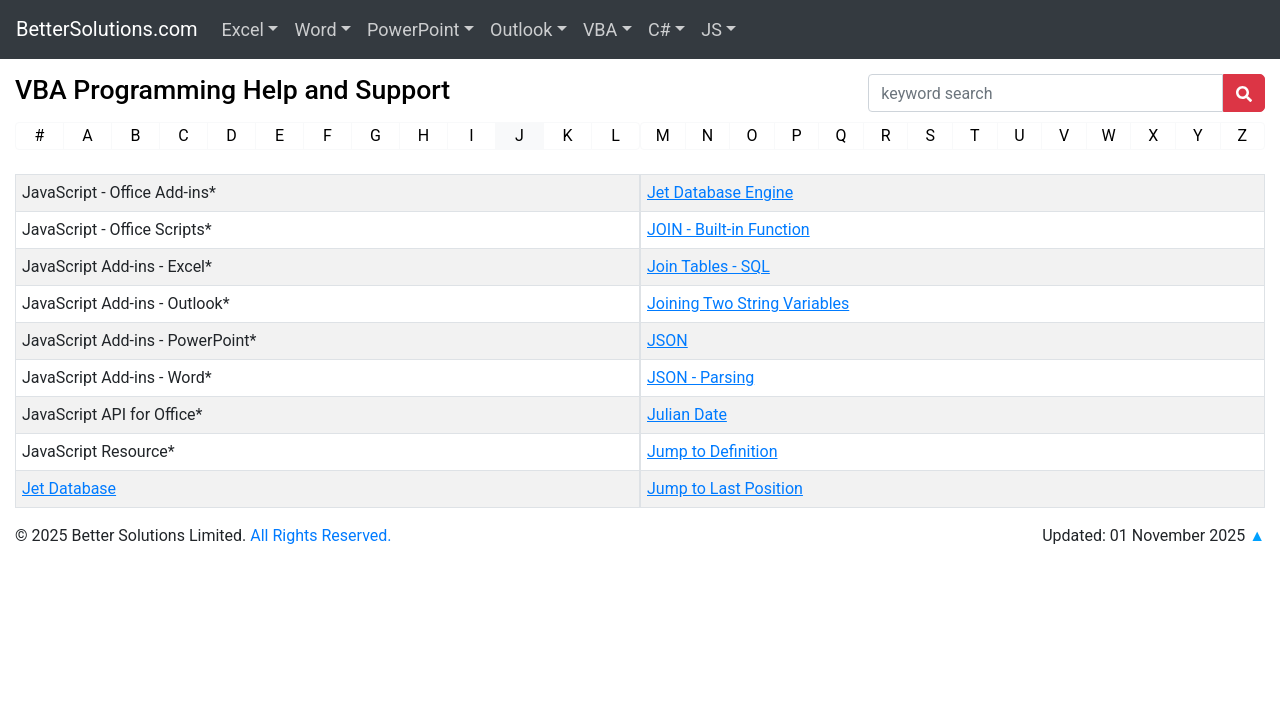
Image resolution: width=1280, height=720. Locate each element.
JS (711, 29)
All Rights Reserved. (320, 535)
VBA (600, 29)
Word (315, 29)
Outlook (521, 29)
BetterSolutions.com (107, 29)
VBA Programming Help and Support (232, 90)
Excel (243, 29)
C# (659, 29)
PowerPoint (413, 29)
